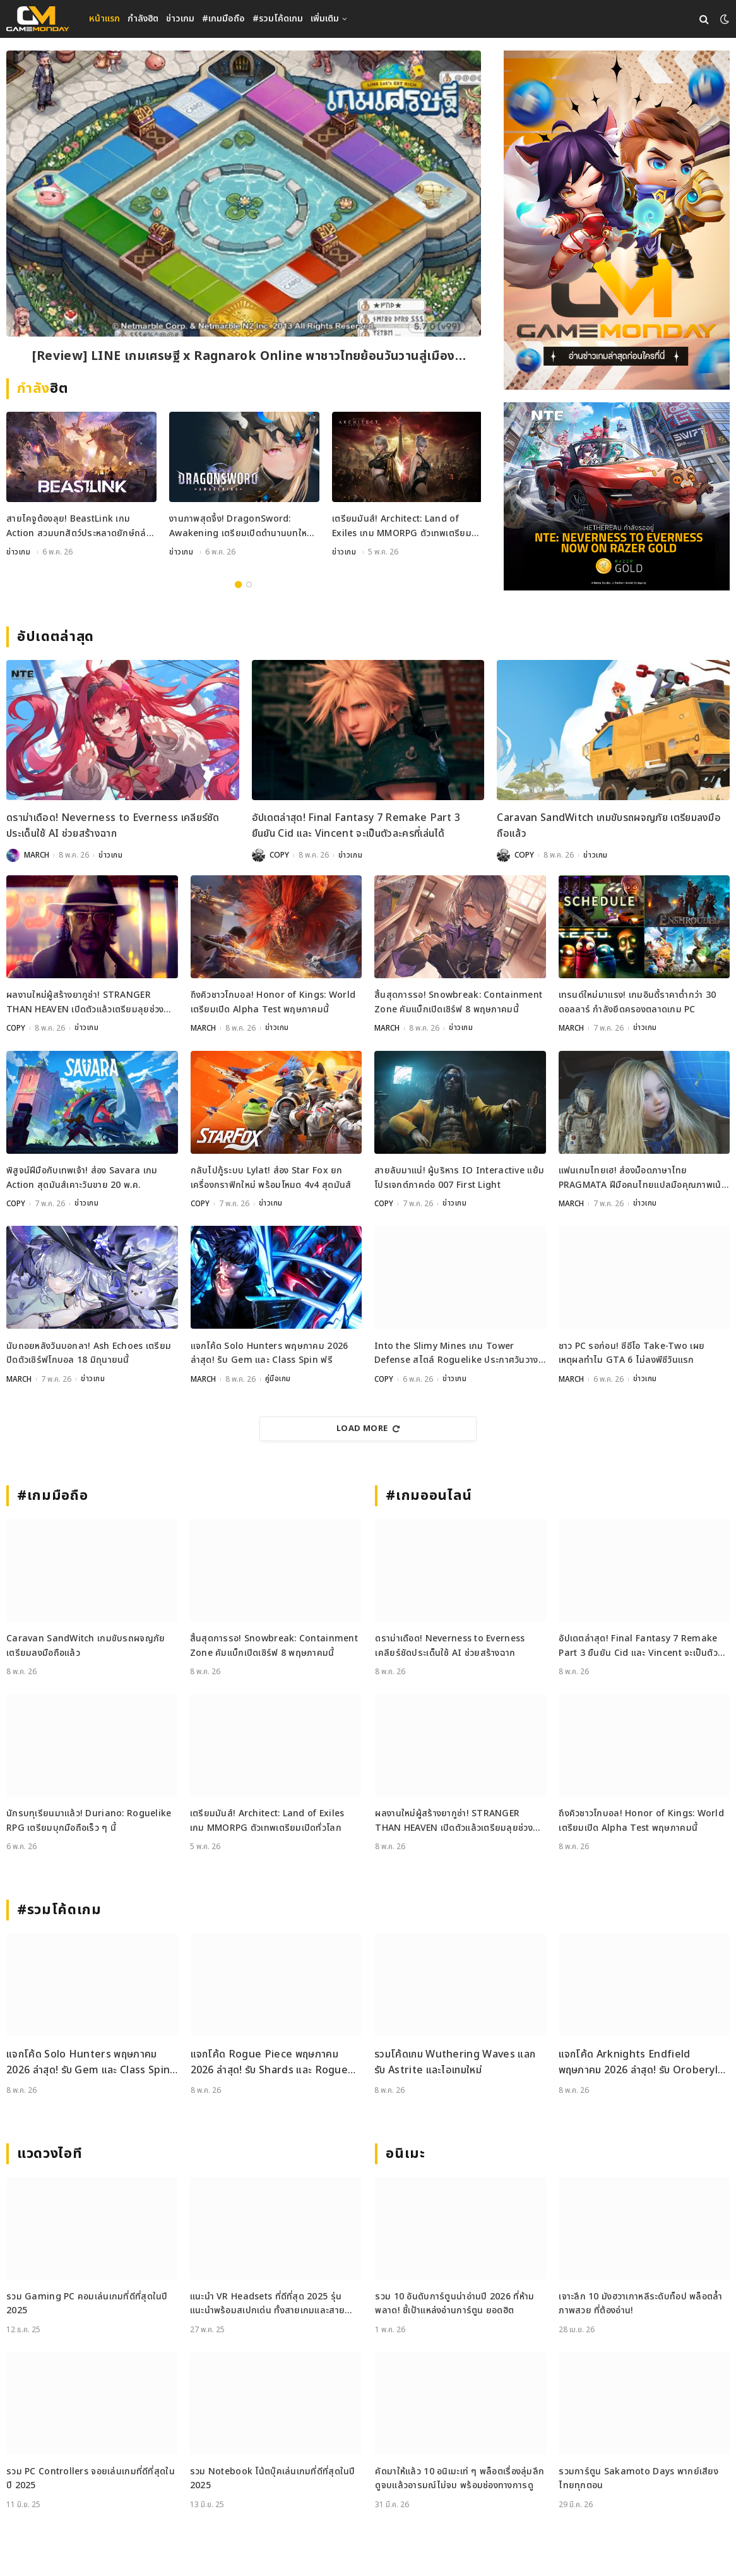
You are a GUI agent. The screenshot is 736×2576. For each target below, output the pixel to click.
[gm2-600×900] (617, 220)
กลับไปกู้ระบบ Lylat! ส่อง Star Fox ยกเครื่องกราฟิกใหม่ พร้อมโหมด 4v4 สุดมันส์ (271, 1178)
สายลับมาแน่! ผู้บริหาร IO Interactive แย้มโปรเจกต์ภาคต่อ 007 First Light (459, 1178)
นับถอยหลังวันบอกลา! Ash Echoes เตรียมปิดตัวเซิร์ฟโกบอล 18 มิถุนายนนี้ (88, 1353)
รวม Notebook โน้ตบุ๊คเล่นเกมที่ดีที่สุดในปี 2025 (272, 2478)
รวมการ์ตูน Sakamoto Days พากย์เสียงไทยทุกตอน (638, 2478)
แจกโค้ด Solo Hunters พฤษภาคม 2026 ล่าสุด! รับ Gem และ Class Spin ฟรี (269, 1353)
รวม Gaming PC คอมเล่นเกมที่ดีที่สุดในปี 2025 (87, 2303)
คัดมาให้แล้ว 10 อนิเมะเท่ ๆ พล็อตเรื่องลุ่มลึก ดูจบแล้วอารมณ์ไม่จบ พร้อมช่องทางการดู (459, 2478)
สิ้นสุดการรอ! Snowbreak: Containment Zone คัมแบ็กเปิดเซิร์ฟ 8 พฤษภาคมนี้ (458, 1003)
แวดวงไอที (49, 2153)
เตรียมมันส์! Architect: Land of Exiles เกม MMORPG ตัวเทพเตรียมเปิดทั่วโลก (402, 527)
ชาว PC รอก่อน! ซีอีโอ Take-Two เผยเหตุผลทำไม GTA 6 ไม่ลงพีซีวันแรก (632, 1353)
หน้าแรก (104, 18)
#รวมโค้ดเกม (277, 18)
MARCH (36, 855)
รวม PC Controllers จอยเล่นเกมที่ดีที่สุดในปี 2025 (90, 2478)
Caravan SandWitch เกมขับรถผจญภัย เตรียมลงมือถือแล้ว (609, 826)
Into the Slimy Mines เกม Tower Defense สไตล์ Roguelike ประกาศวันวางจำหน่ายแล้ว (456, 1353)
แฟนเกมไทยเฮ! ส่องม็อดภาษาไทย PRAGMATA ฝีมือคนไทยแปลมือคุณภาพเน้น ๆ (643, 1179)
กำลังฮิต (143, 18)
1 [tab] (238, 585)
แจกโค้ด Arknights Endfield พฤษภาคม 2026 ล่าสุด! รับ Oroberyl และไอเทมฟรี (638, 2063)
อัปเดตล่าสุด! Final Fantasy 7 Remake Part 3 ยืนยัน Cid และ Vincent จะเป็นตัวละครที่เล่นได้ (356, 826)
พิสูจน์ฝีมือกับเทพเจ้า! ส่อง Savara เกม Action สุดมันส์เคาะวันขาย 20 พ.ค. (82, 1178)
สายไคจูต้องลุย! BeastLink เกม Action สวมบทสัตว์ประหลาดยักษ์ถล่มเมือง (79, 527)
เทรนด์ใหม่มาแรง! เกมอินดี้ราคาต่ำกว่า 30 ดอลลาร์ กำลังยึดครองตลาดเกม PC (637, 1003)
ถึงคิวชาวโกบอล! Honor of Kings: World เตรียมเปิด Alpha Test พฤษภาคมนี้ (273, 1003)
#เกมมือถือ (223, 18)
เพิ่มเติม (325, 18)
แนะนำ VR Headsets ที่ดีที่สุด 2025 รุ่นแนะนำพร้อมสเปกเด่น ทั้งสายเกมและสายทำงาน (267, 2304)
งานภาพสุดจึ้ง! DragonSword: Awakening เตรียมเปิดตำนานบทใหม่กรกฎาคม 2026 (241, 527)
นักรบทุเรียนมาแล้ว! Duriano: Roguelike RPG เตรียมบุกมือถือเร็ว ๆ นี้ (89, 1820)
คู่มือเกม (278, 1379)
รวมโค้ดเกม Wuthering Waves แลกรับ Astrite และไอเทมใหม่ (454, 2062)
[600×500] (617, 496)
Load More (368, 1428)
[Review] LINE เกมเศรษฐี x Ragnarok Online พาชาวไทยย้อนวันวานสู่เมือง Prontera (244, 357)
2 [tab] (249, 585)
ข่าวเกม (180, 18)
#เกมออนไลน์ (429, 1495)
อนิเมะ (405, 2153)
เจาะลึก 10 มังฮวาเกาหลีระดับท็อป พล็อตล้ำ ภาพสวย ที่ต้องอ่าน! (640, 2303)
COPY (279, 855)
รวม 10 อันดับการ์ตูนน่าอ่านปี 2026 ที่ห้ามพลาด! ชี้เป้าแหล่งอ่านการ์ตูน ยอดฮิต (454, 2303)
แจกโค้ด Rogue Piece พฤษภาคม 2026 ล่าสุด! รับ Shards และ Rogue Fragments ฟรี (269, 2063)
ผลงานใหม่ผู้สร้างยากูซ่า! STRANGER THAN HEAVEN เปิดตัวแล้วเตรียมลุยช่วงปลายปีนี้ (84, 1004)
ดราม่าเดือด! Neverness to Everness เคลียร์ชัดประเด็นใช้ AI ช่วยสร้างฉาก (113, 826)
